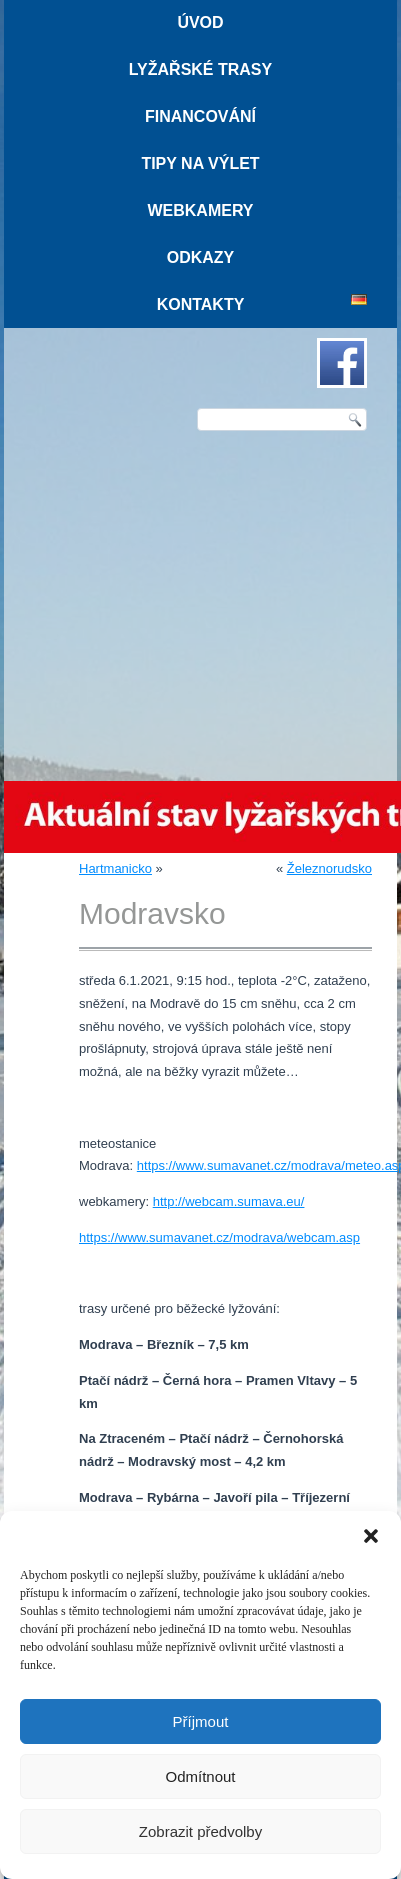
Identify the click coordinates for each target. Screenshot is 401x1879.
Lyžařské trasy (200, 69)
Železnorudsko (329, 868)
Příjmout (201, 1721)
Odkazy (201, 257)
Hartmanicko (115, 868)
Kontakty (201, 304)
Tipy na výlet (200, 163)
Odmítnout (200, 1776)
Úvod (200, 22)
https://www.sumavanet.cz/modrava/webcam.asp (219, 1237)
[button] (371, 1536)
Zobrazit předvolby (200, 1831)
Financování (200, 116)
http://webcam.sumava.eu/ (229, 1201)
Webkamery (200, 210)
